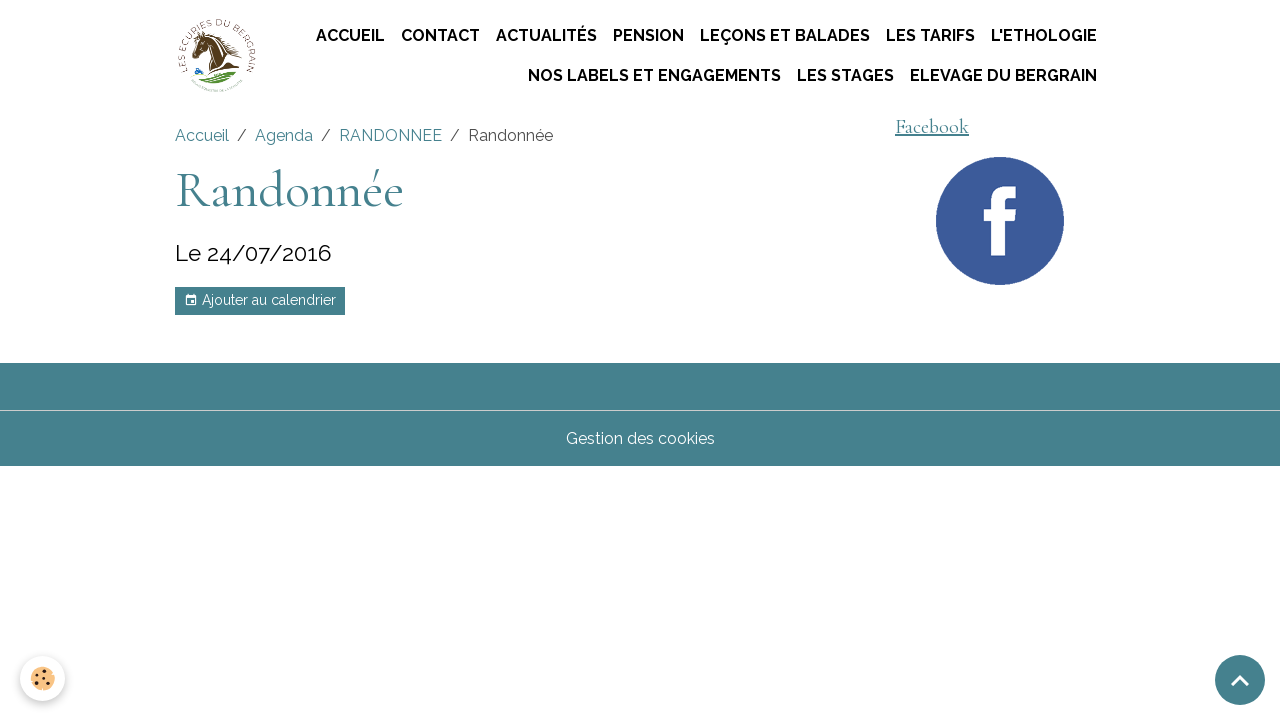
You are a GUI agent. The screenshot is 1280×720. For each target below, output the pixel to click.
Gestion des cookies (640, 438)
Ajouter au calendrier (260, 301)
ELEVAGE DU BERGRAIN (1003, 75)
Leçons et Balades (785, 35)
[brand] (216, 56)
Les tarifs (930, 35)
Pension (648, 35)
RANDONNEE (390, 135)
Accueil (350, 35)
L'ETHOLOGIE (1044, 35)
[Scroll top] (1240, 680)
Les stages (845, 75)
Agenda (284, 135)
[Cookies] (42, 678)
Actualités (546, 35)
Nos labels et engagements (654, 75)
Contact (440, 35)
